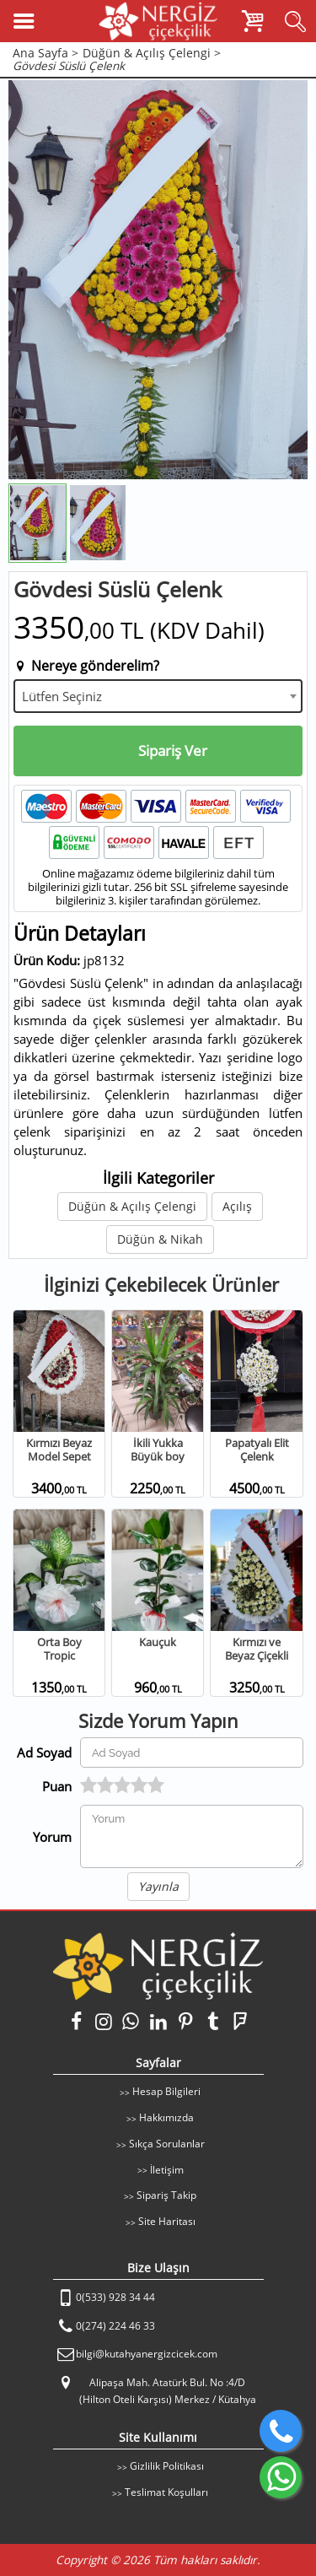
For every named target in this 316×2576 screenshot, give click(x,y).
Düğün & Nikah (160, 1239)
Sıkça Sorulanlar (167, 2143)
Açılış (237, 1206)
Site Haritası (166, 2221)
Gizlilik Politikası (167, 2466)
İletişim (167, 2170)
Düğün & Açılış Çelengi (132, 1206)
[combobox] (158, 696)
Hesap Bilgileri (166, 2091)
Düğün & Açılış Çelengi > (152, 53)
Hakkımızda (166, 2117)
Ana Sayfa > (45, 53)
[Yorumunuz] (191, 1836)
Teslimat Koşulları (166, 2492)
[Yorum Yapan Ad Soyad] (191, 1752)
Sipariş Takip (166, 2195)
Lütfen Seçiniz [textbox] (62, 696)
